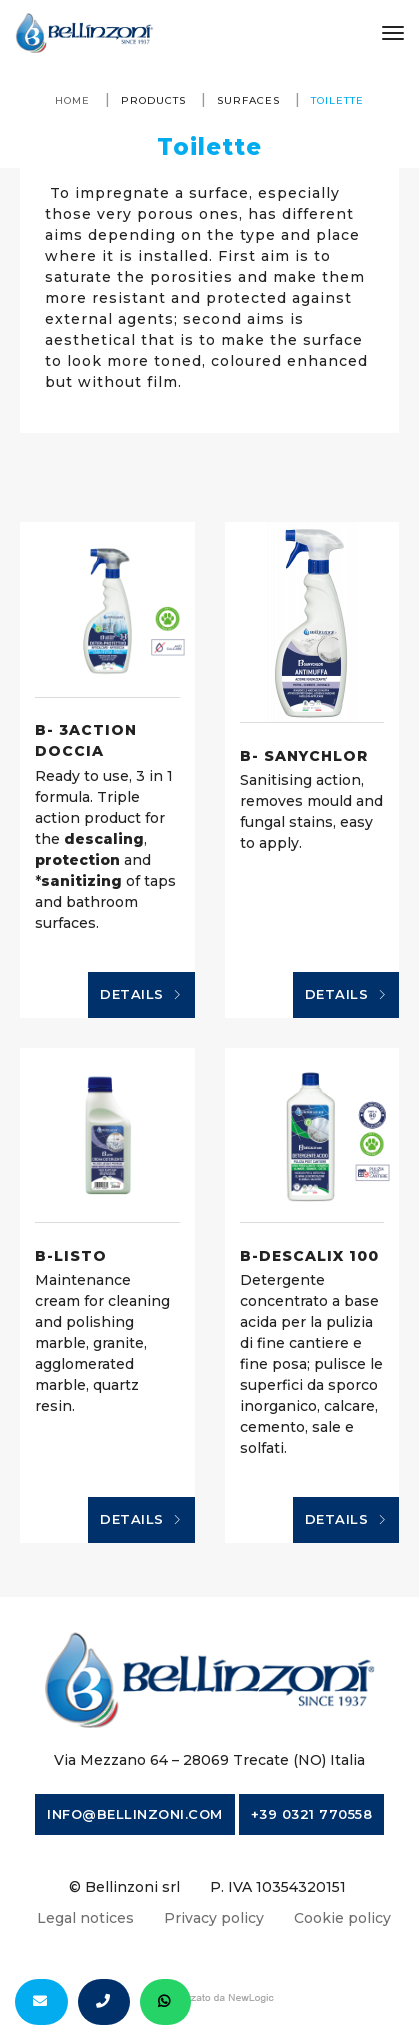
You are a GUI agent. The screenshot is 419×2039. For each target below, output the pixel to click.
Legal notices (85, 1918)
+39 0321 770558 (312, 1814)
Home (72, 100)
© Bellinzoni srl (124, 1887)
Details (141, 995)
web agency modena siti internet (209, 1998)
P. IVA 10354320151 (278, 1887)
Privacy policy (214, 1918)
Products (153, 100)
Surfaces (248, 100)
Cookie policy (342, 1918)
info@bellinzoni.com (135, 1814)
